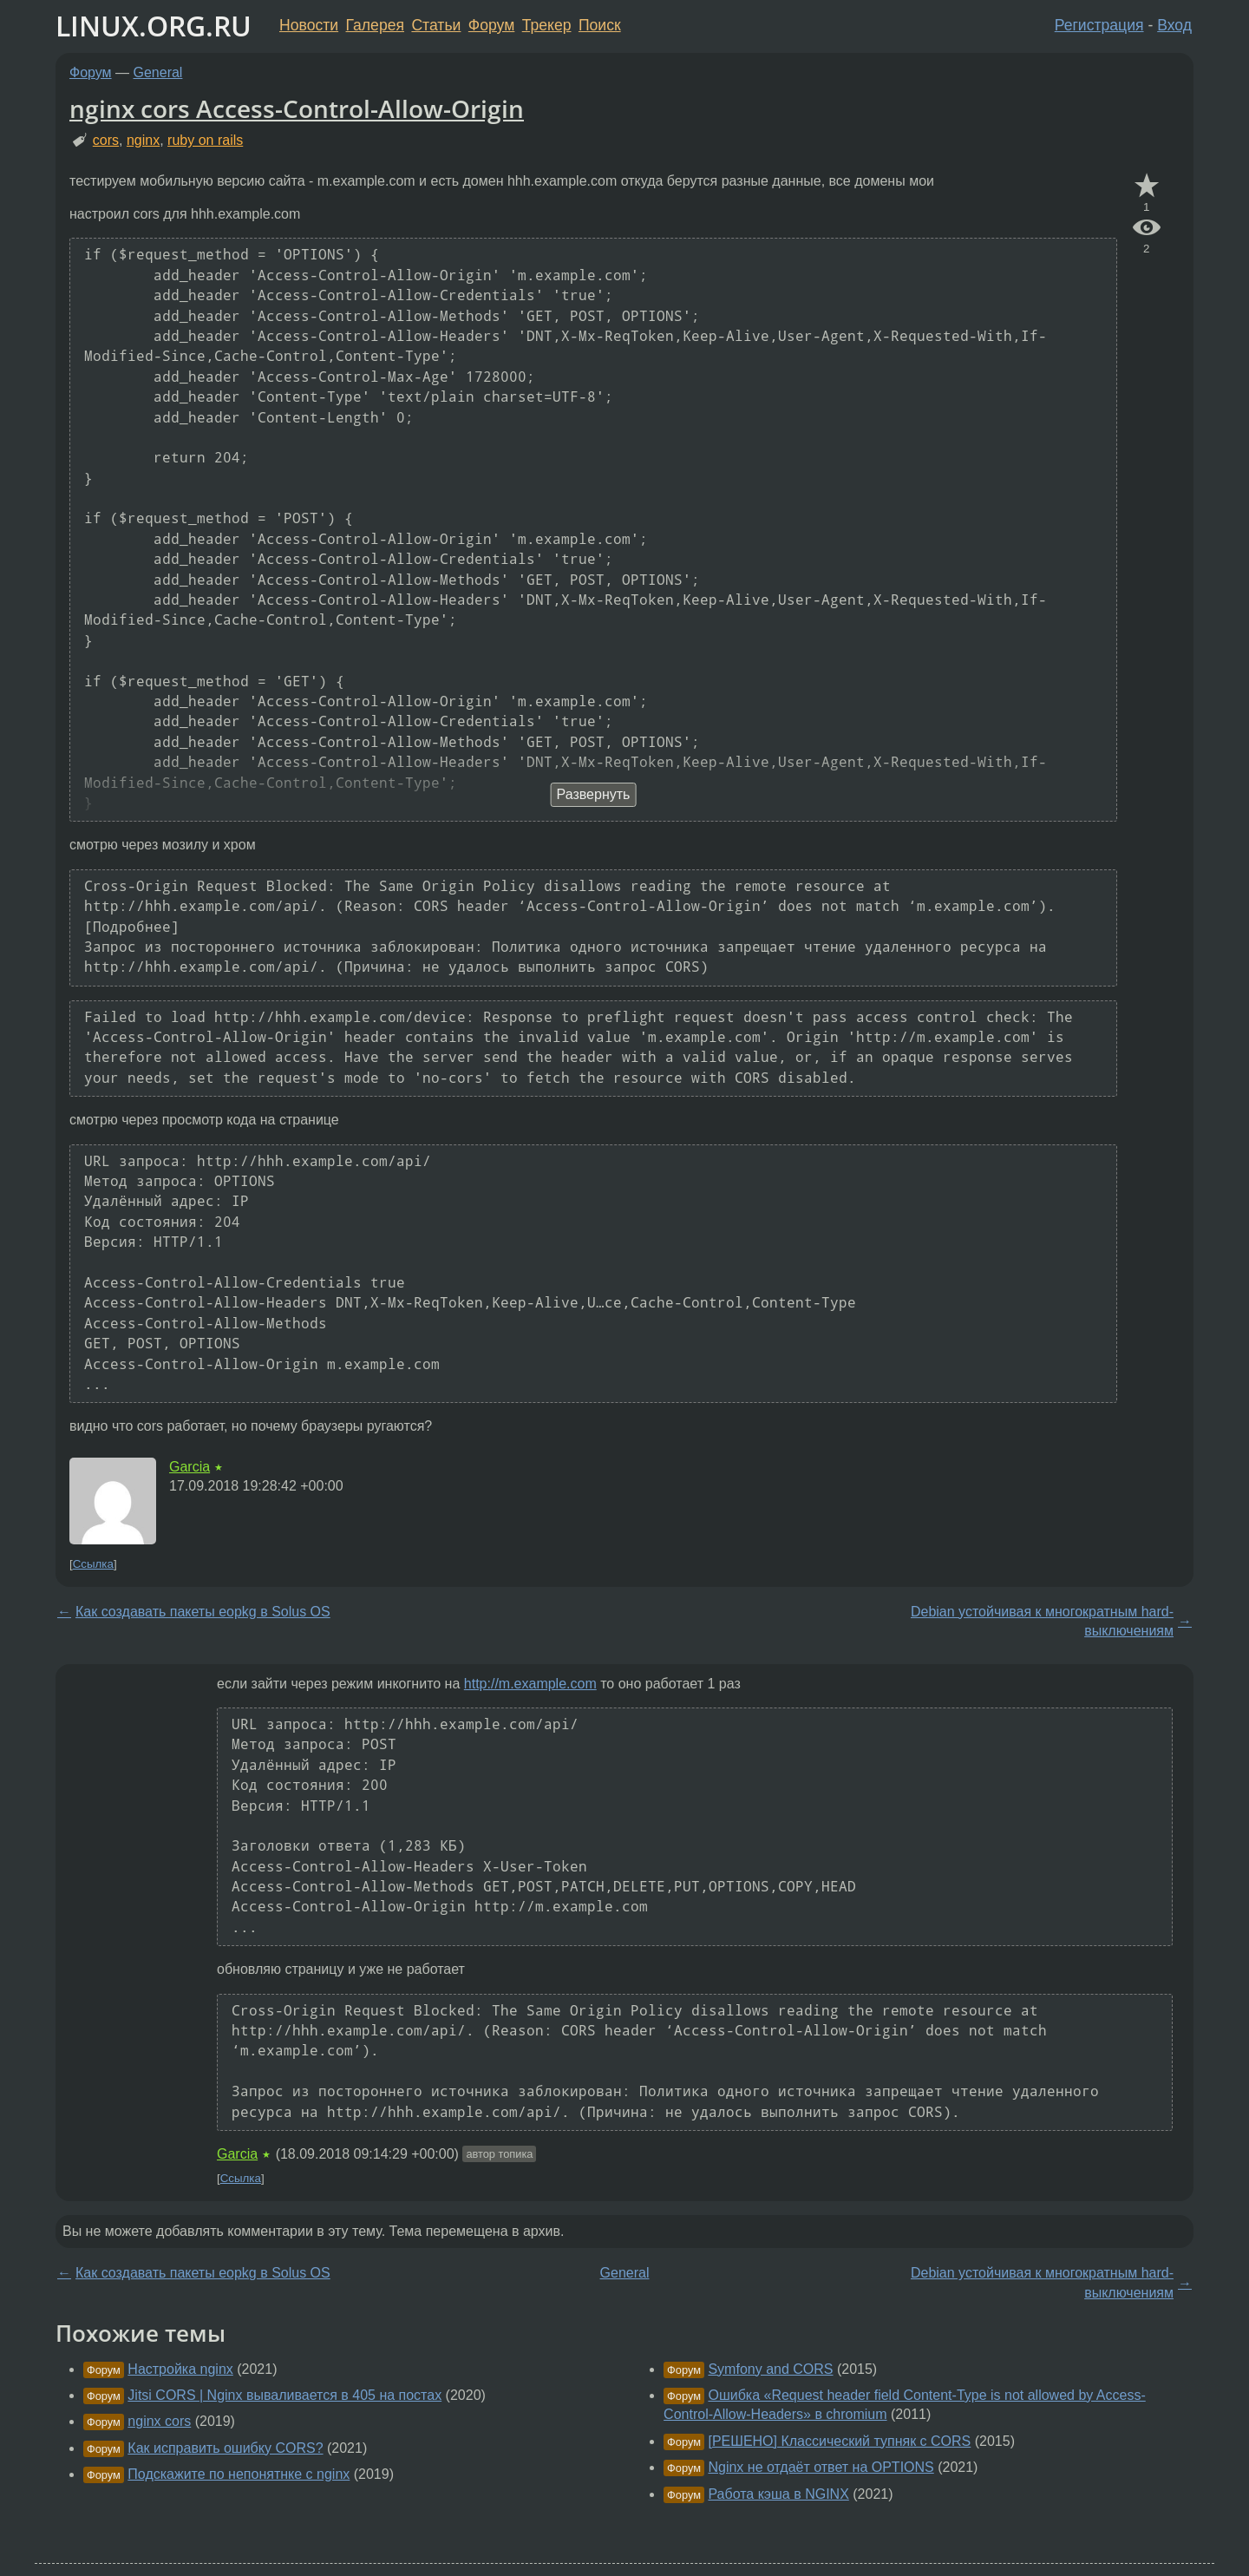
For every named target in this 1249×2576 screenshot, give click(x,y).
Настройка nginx (180, 2369)
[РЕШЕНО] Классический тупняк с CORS (839, 2441)
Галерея (375, 25)
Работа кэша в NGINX (778, 2494)
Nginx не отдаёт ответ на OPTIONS (820, 2467)
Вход (1174, 25)
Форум (491, 25)
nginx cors (159, 2421)
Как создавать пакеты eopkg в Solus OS (202, 1611)
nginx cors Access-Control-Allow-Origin (296, 108)
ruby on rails (205, 140)
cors (106, 140)
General (158, 72)
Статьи (436, 25)
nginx (143, 140)
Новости (308, 25)
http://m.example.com (530, 1683)
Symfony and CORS (770, 2369)
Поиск (600, 25)
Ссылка (93, 1563)
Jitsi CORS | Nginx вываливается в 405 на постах (284, 2395)
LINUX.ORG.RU (154, 25)
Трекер (547, 25)
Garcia (189, 1466)
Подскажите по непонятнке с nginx (239, 2474)
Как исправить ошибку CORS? (225, 2448)
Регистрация (1099, 25)
